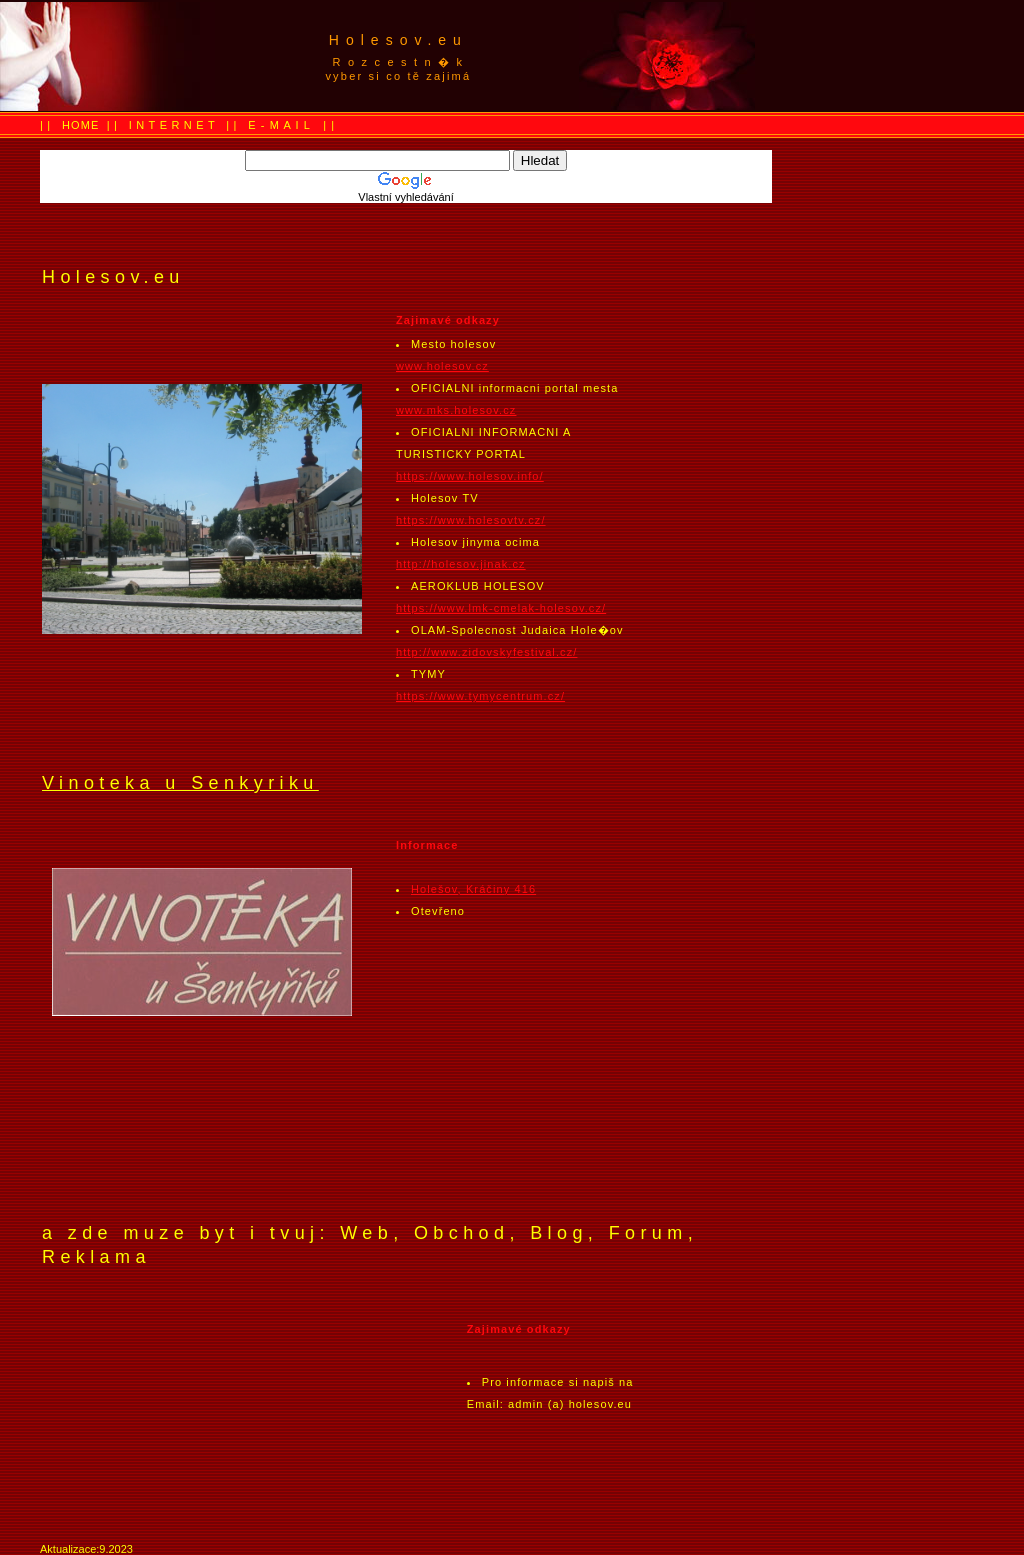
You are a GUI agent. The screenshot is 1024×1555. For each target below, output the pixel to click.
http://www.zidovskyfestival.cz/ (486, 652)
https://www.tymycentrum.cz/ (480, 696)
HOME (80, 125)
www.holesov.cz (442, 366)
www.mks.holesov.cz (456, 410)
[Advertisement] (832, 56)
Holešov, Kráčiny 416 (473, 889)
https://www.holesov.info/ (470, 476)
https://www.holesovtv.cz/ (471, 520)
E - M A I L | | (291, 125)
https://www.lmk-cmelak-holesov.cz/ (501, 608)
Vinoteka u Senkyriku (180, 783)
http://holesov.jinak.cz (461, 564)
